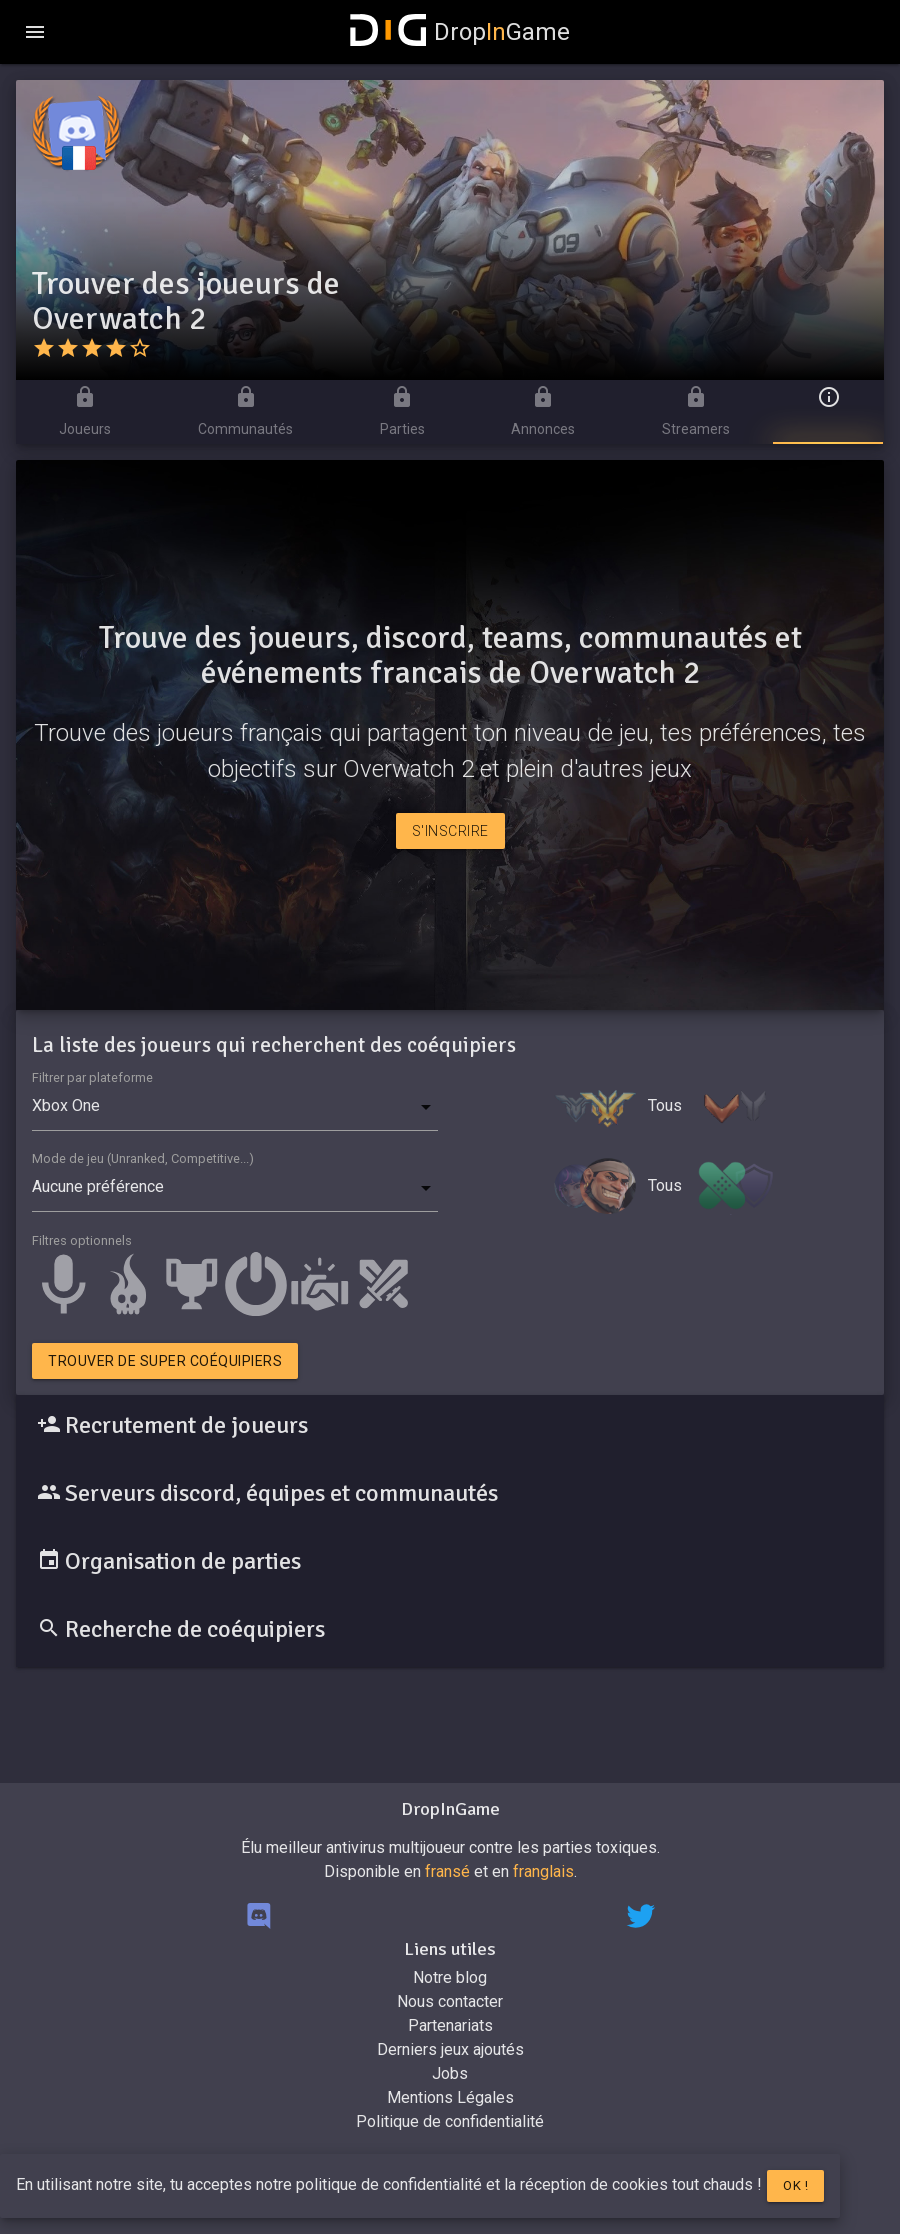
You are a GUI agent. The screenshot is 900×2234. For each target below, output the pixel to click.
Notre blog (450, 1977)
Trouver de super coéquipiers (165, 1361)
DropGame (460, 32)
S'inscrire (450, 831)
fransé (447, 1871)
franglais (543, 1871)
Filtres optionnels (82, 1240)
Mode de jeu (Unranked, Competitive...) (143, 1158)
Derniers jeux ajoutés (450, 2049)
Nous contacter (450, 2001)
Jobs (450, 2073)
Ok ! (795, 2185)
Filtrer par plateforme (92, 1077)
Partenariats (450, 2025)
